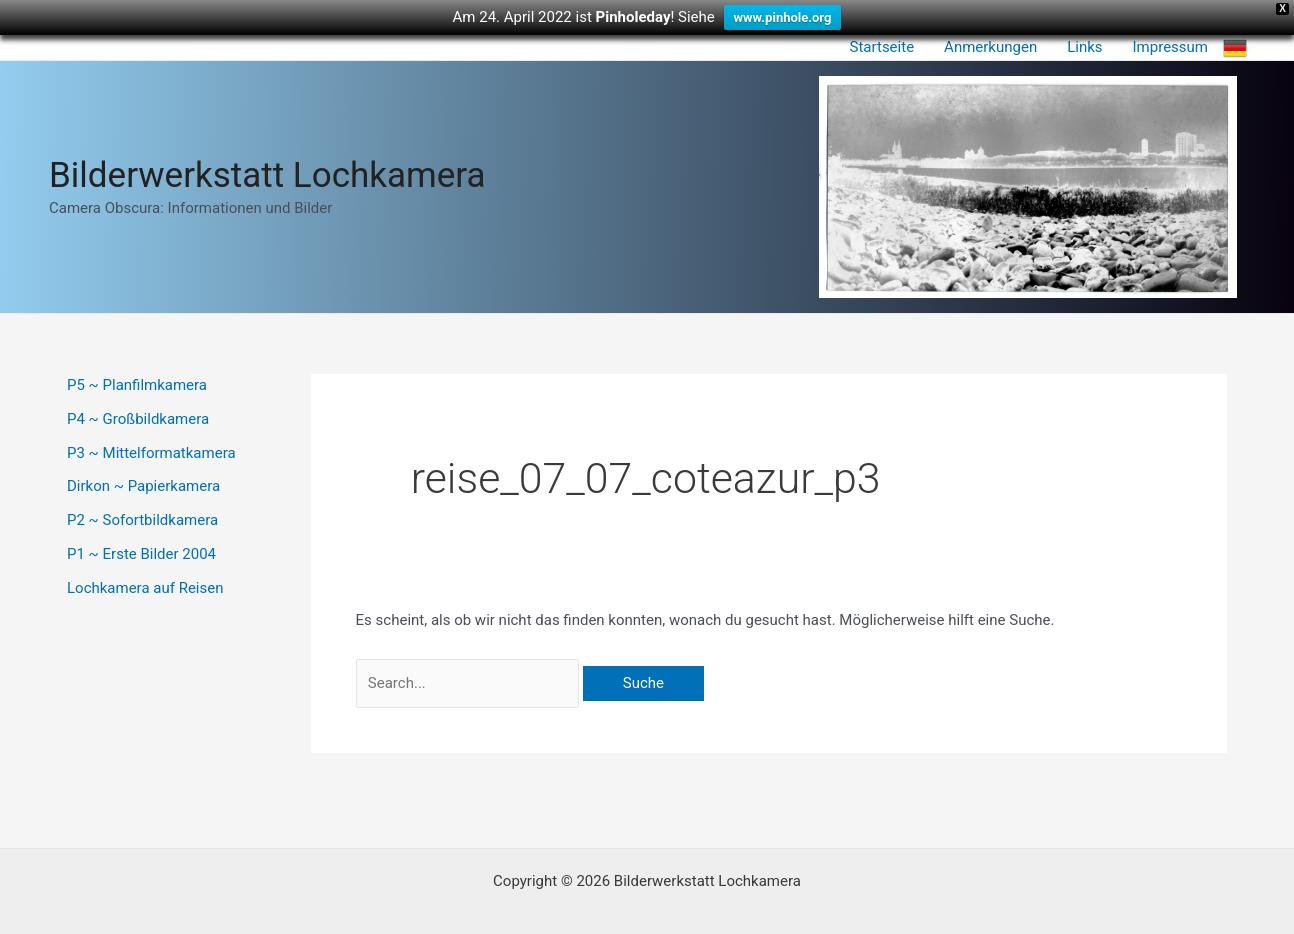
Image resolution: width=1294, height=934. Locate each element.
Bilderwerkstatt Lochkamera (267, 175)
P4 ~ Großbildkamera (138, 419)
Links (1084, 47)
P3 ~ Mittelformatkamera (151, 453)
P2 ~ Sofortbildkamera (142, 520)
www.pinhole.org (783, 17)
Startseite (882, 47)
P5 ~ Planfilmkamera (137, 385)
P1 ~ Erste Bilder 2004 (141, 554)
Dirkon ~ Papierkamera (143, 486)
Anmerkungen (990, 47)
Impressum (1170, 47)
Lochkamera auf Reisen (145, 588)
